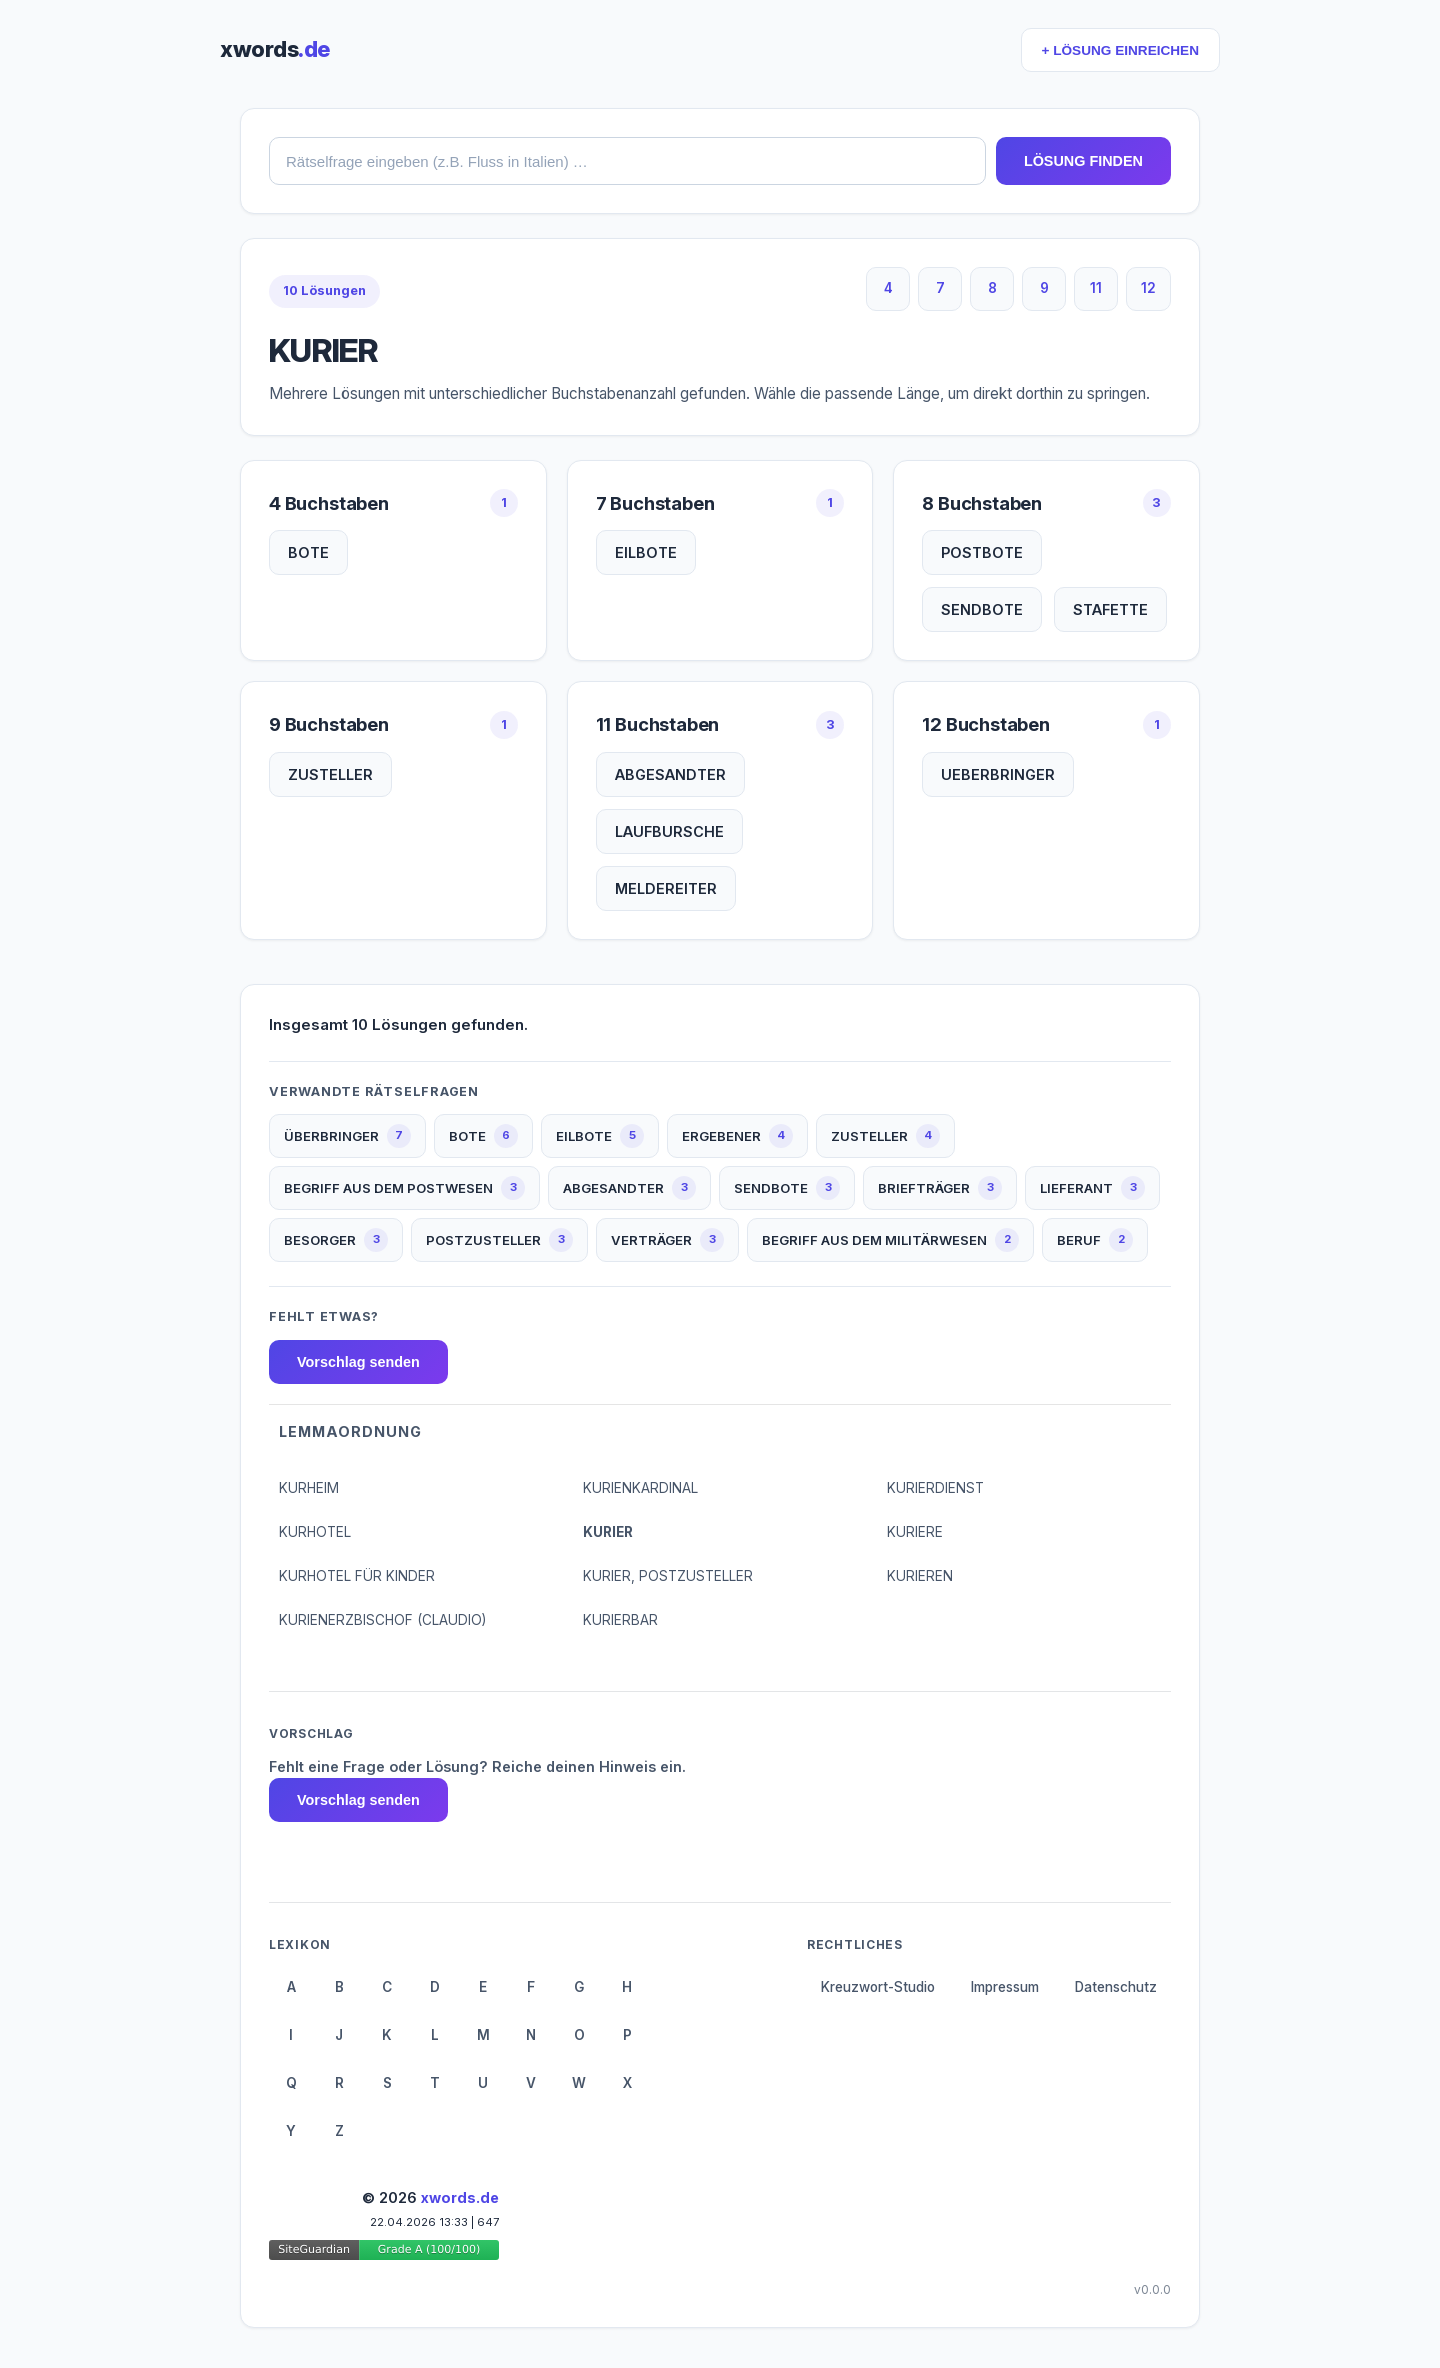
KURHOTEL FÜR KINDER (357, 1576)
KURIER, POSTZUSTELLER (668, 1576)
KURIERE (915, 1532)
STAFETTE (1110, 609)
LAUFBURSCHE (669, 831)
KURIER (608, 1532)
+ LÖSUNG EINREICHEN (1120, 50)
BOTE (308, 552)
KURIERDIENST (935, 1488)
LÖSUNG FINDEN (1083, 161)
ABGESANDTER (670, 774)
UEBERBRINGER (998, 774)
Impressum (1005, 1987)
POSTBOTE (982, 552)
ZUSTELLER (330, 774)
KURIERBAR (620, 1620)
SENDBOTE (982, 609)
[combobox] (627, 161)
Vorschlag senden (358, 1362)
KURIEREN (920, 1576)
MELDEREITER (666, 888)
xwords (275, 49)
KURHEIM (309, 1488)
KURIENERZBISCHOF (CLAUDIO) (382, 1620)
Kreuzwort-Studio (878, 1987)
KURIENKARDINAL (640, 1488)
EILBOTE (646, 552)
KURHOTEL (315, 1532)
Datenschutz (1116, 1987)
